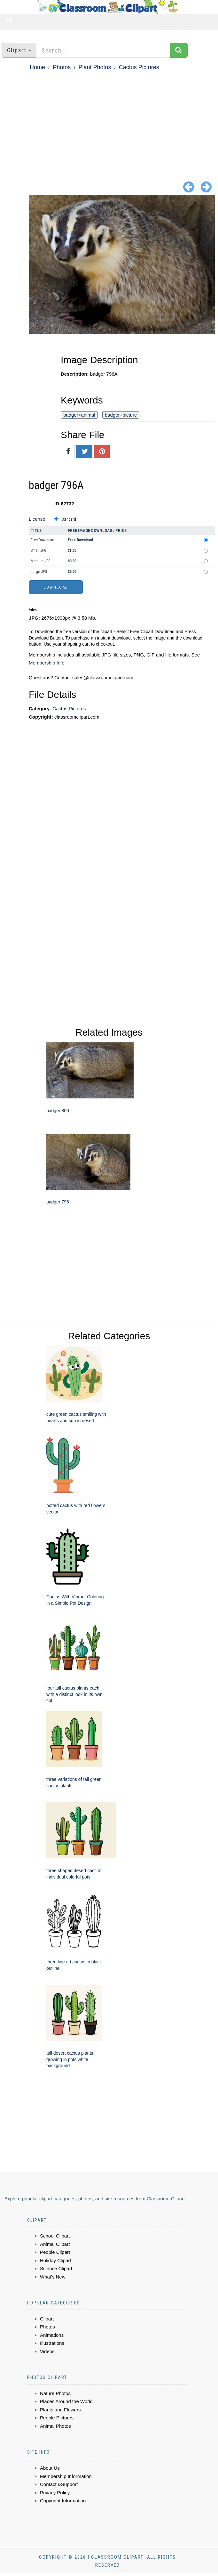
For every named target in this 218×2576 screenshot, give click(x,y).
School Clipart (55, 2235)
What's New (53, 2276)
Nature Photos (55, 2393)
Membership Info (47, 662)
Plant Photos (94, 67)
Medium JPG (41, 561)
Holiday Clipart (55, 2260)
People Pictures (57, 2417)
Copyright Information (63, 2500)
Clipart (47, 2318)
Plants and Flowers (60, 2409)
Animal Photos (55, 2426)
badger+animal (79, 415)
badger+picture (121, 415)
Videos (47, 2351)
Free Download (42, 540)
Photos (62, 67)
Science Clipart (56, 2268)
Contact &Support (59, 2484)
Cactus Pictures (139, 67)
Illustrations (52, 2343)
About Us (50, 2468)
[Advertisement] (109, 120)
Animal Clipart (55, 2244)
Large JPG (39, 571)
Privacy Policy (55, 2492)
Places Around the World (66, 2401)
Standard (69, 519)
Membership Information (66, 2476)
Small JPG (38, 550)
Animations (52, 2335)
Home (37, 67)
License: (38, 519)
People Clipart (55, 2252)
